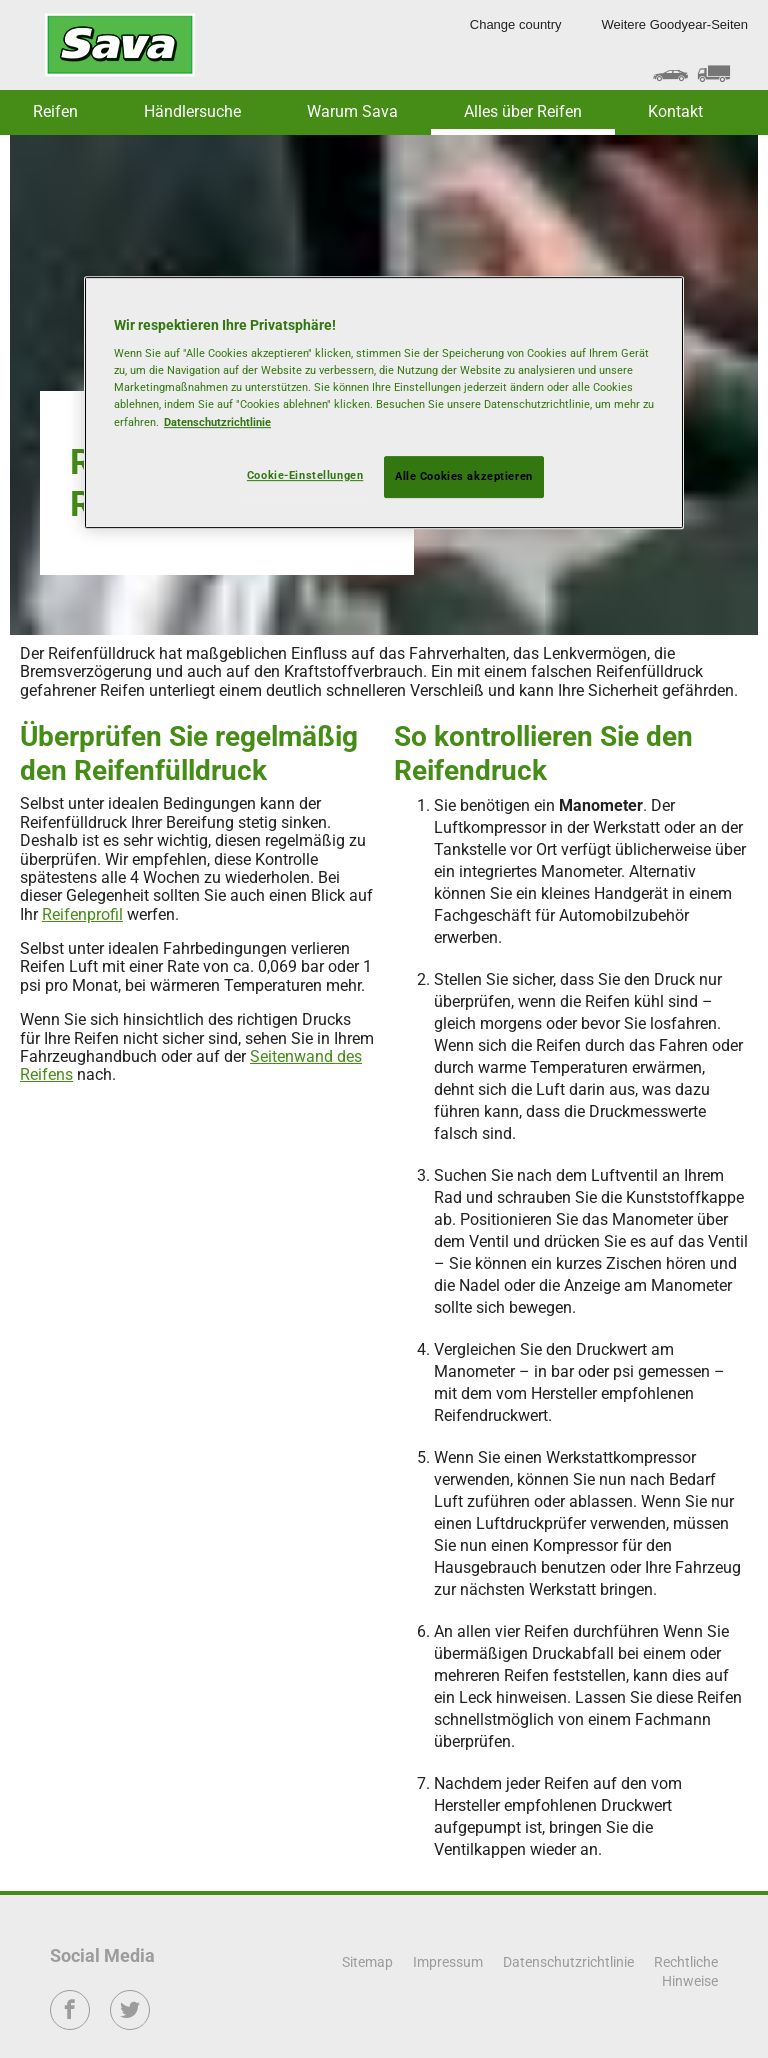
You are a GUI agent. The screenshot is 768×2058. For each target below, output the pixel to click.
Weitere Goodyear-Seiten (675, 24)
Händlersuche (192, 111)
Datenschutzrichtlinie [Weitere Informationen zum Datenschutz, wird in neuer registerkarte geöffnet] (217, 422)
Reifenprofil (82, 914)
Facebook (70, 2023)
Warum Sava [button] (352, 111)
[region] (384, 402)
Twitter (130, 2023)
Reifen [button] (55, 111)
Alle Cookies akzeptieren (464, 476)
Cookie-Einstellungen (305, 475)
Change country (516, 24)
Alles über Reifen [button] (523, 111)
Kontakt (675, 111)
